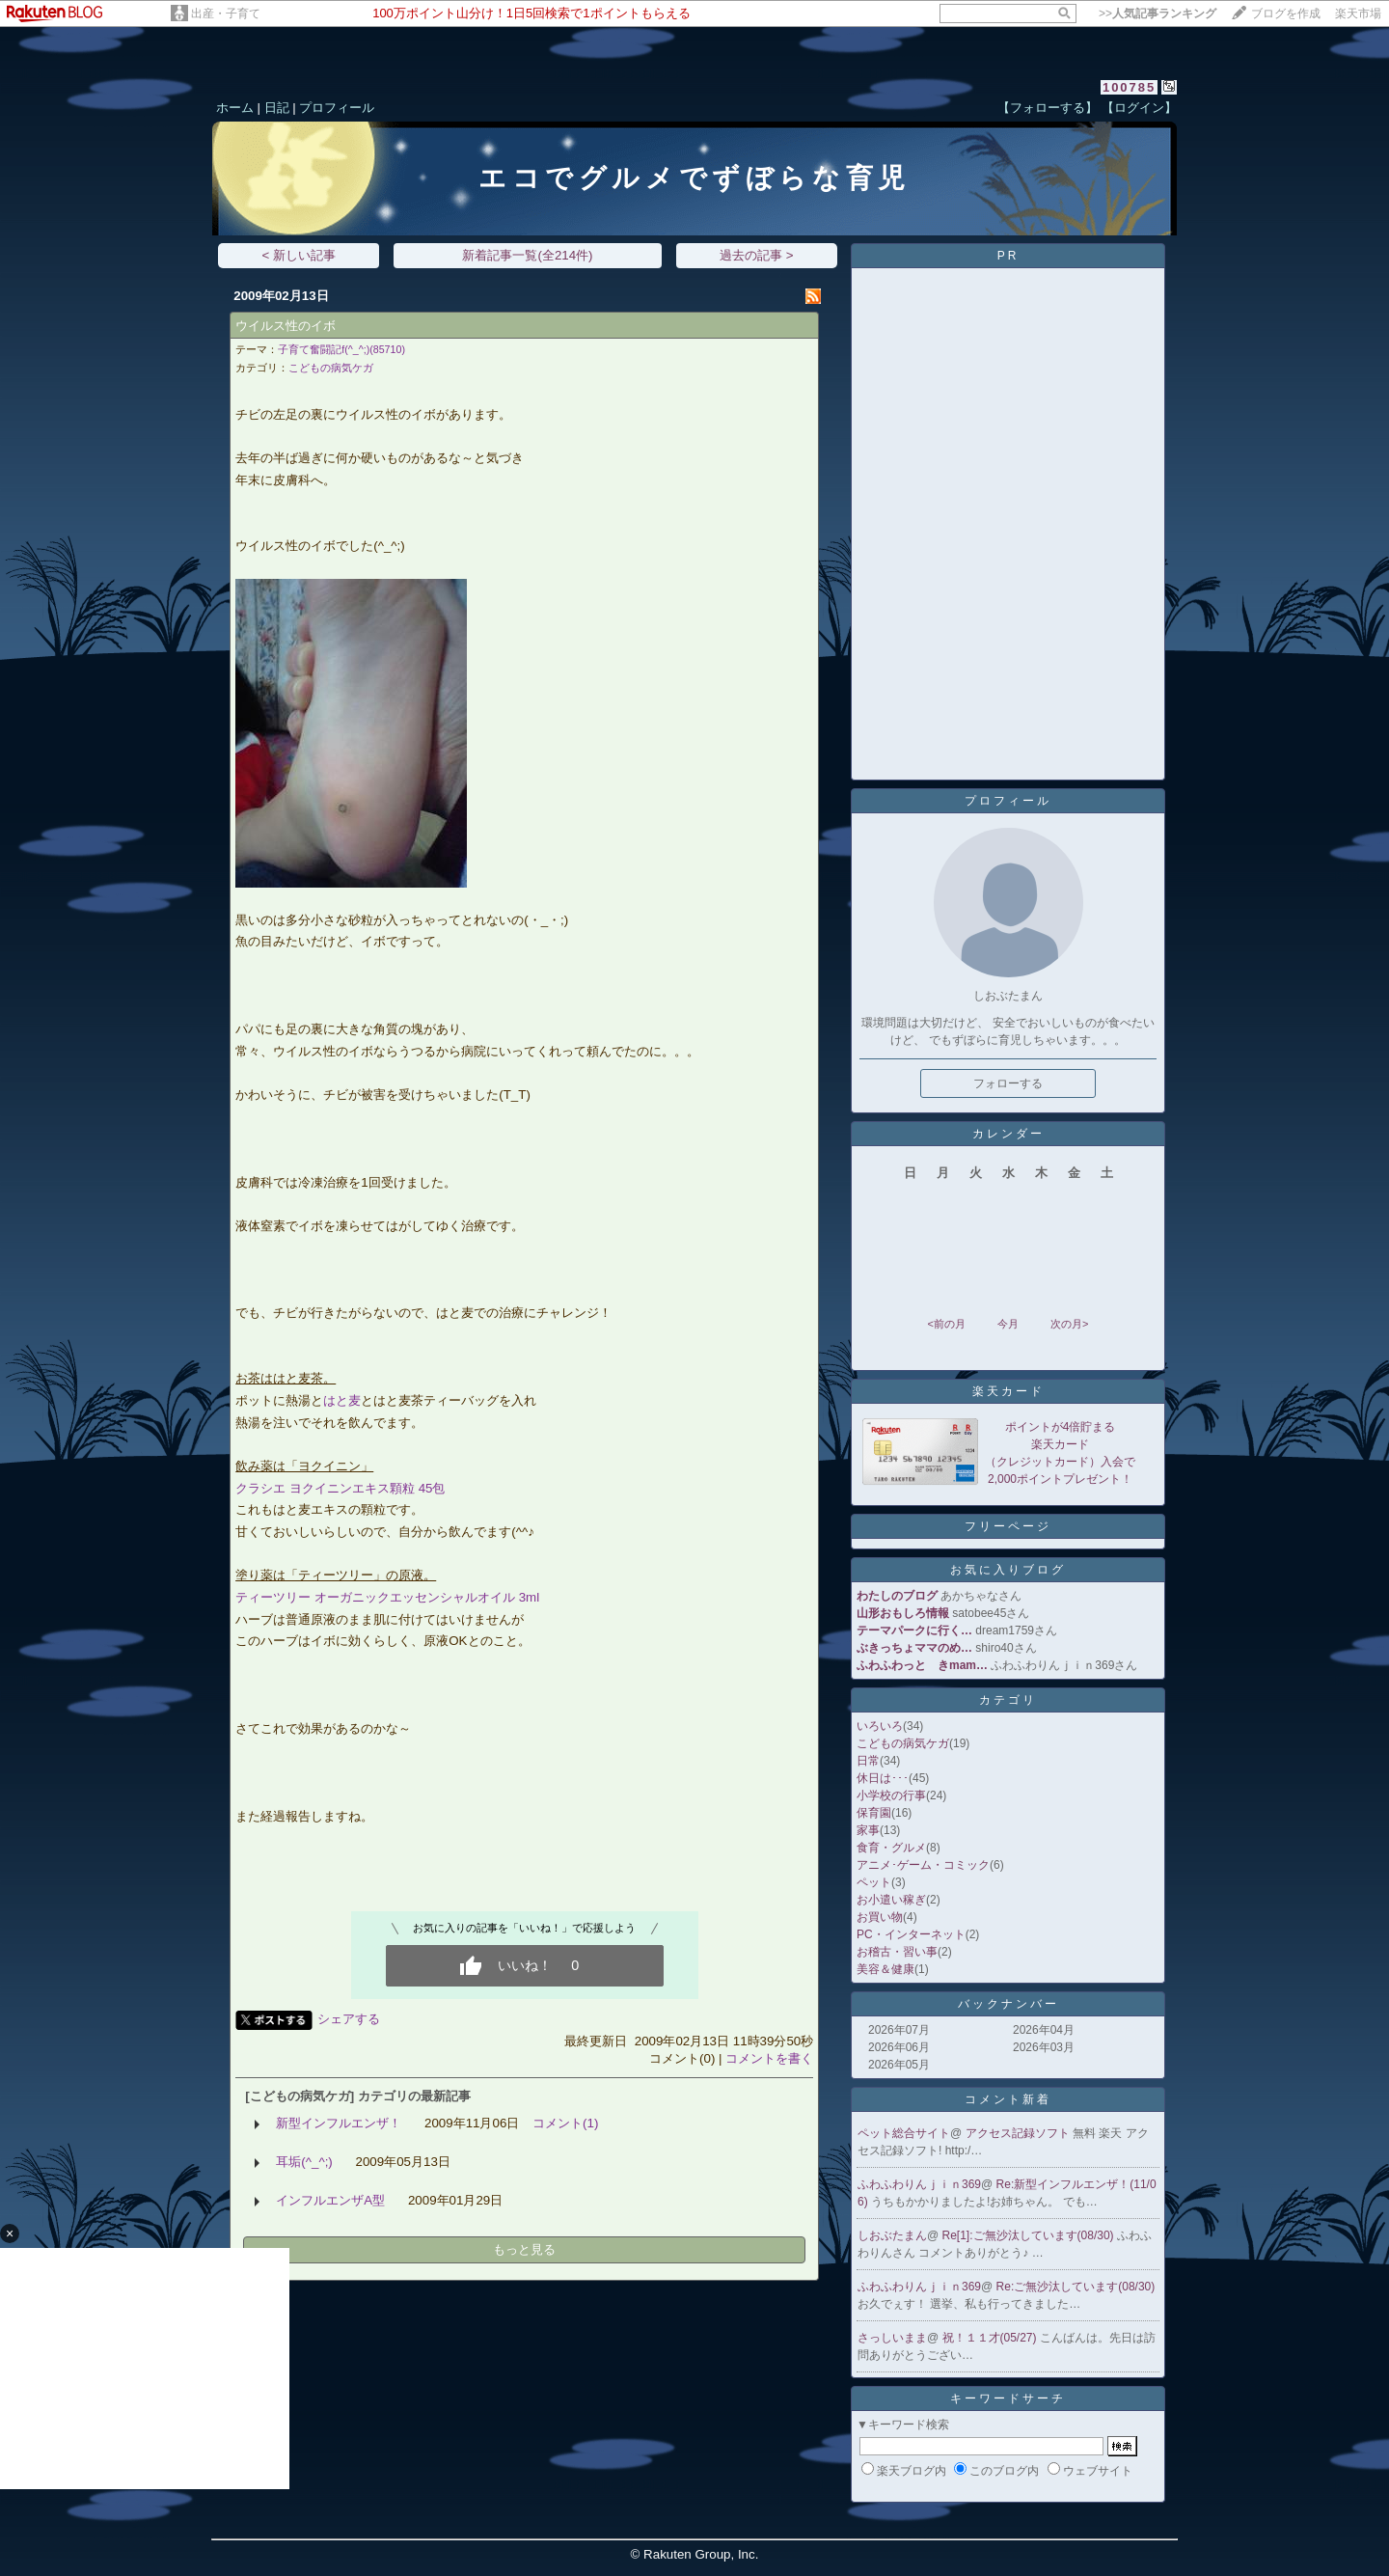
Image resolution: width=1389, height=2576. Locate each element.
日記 (276, 107)
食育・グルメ (891, 1847)
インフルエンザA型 (330, 2200)
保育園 (874, 1813)
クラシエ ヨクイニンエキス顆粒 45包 (340, 1488)
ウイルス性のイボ (285, 325)
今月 (1008, 1323)
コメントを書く (769, 2058)
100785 (1129, 87)
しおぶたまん (892, 2235)
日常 (868, 1761)
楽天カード (1008, 1391)
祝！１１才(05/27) (991, 2337)
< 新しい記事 (299, 255)
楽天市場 (1358, 13)
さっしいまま (892, 2337)
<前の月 (946, 1323)
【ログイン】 (1139, 107)
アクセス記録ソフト (1019, 2133)
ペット (874, 1882)
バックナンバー (1008, 2004)
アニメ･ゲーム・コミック (923, 1865)
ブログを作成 (1286, 13)
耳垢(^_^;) (304, 2161)
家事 (868, 1830)
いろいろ (880, 1726)
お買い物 (880, 1917)
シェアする (348, 2019)
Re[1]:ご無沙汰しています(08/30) (1029, 2235)
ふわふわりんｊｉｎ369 (919, 2184)
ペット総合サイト (904, 2133)
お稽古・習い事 (897, 1952)
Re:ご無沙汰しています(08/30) (1076, 2286)
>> (1157, 13)
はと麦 (342, 1400)
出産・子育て (225, 13)
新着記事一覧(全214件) (527, 255)
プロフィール (336, 107)
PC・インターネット (911, 1934)
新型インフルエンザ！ (338, 2123)
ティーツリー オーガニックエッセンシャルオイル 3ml (387, 1597)
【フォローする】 (1047, 107)
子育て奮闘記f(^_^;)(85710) (341, 349)
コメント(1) (565, 2123)
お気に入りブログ (1008, 1569)
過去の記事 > (757, 255)
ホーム (235, 107)
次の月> (1069, 1323)
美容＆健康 (885, 1969)
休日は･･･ (883, 1778)
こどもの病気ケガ (330, 367)
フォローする (1008, 1083)
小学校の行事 (891, 1795)
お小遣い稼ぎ (891, 1899)
